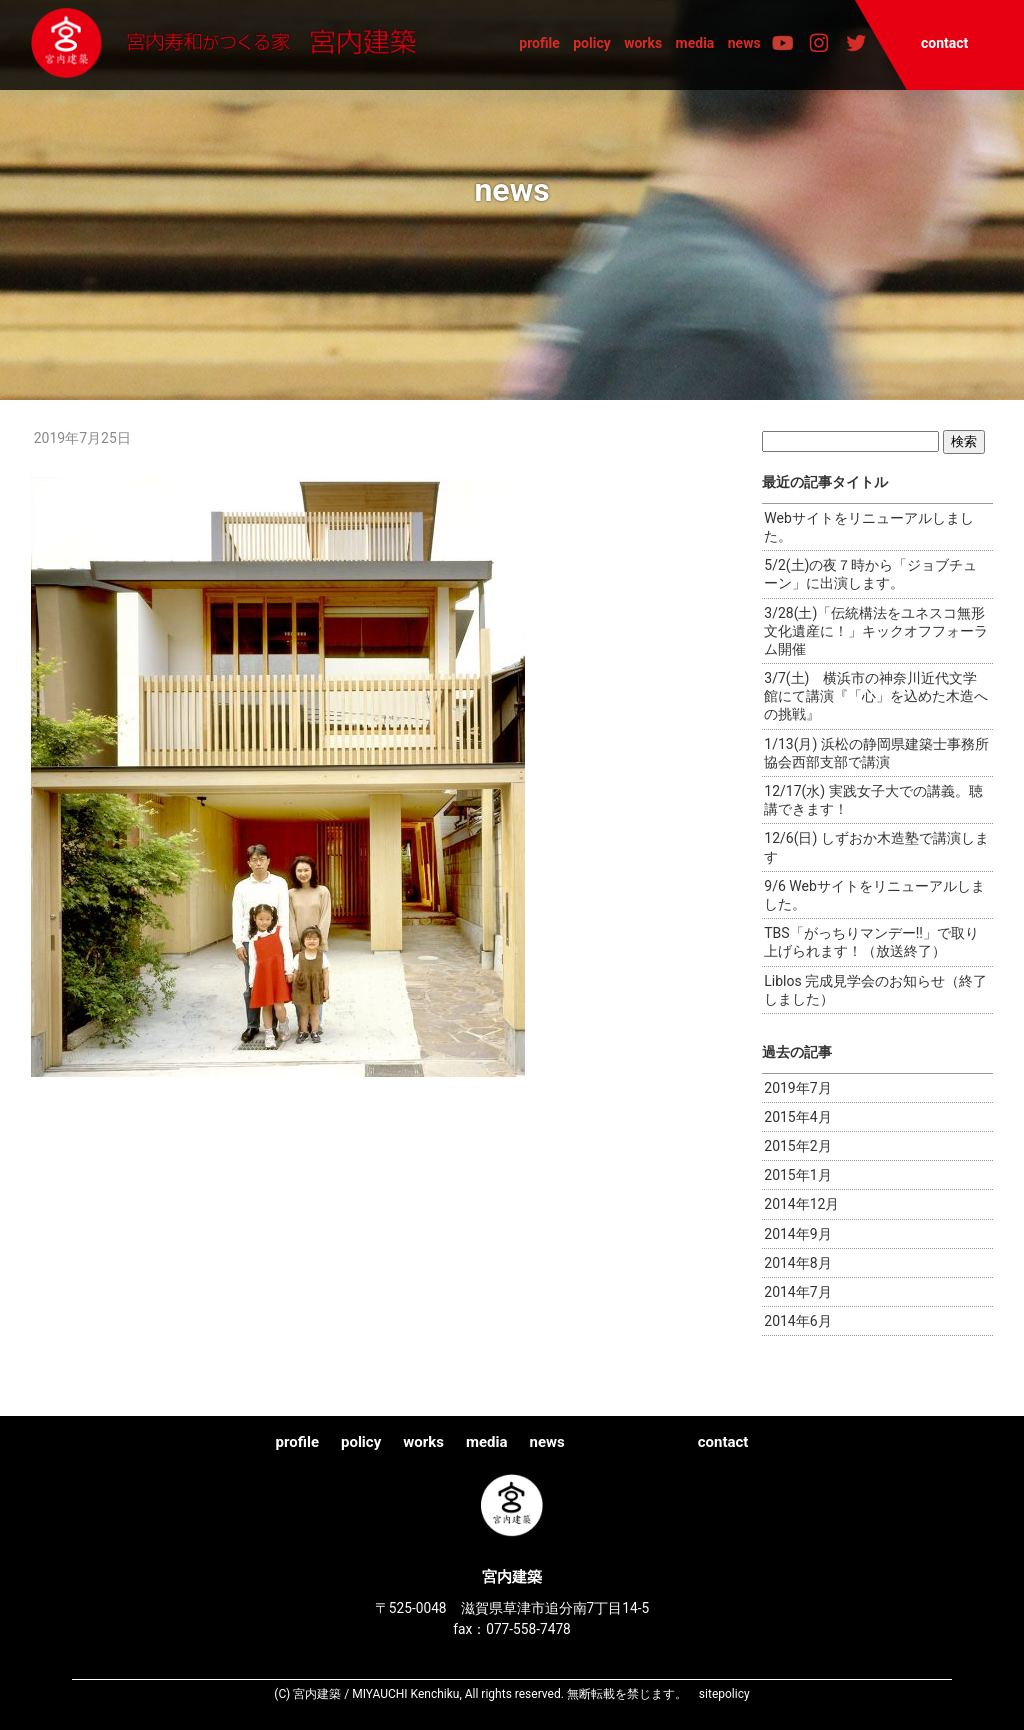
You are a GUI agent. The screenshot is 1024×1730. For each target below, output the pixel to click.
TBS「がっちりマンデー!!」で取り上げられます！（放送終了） (871, 942)
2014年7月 (797, 1292)
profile (539, 43)
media (695, 43)
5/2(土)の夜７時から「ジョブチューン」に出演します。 (870, 574)
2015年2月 (797, 1146)
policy (592, 43)
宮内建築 (232, 44)
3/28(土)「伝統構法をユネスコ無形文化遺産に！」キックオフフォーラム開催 (876, 631)
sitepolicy (724, 1694)
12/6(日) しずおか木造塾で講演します (876, 847)
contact (944, 43)
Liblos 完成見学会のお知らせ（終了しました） (875, 990)
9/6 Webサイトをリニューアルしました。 (874, 895)
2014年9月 (797, 1234)
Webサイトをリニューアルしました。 (869, 527)
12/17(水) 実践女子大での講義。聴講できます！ (873, 800)
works (643, 43)
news (744, 43)
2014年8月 (797, 1263)
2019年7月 (797, 1088)
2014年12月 (801, 1204)
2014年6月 (797, 1321)
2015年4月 (797, 1117)
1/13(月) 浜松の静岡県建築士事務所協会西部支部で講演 (876, 753)
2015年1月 (797, 1175)
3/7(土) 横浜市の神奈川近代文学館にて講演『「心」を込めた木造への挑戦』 (876, 696)
